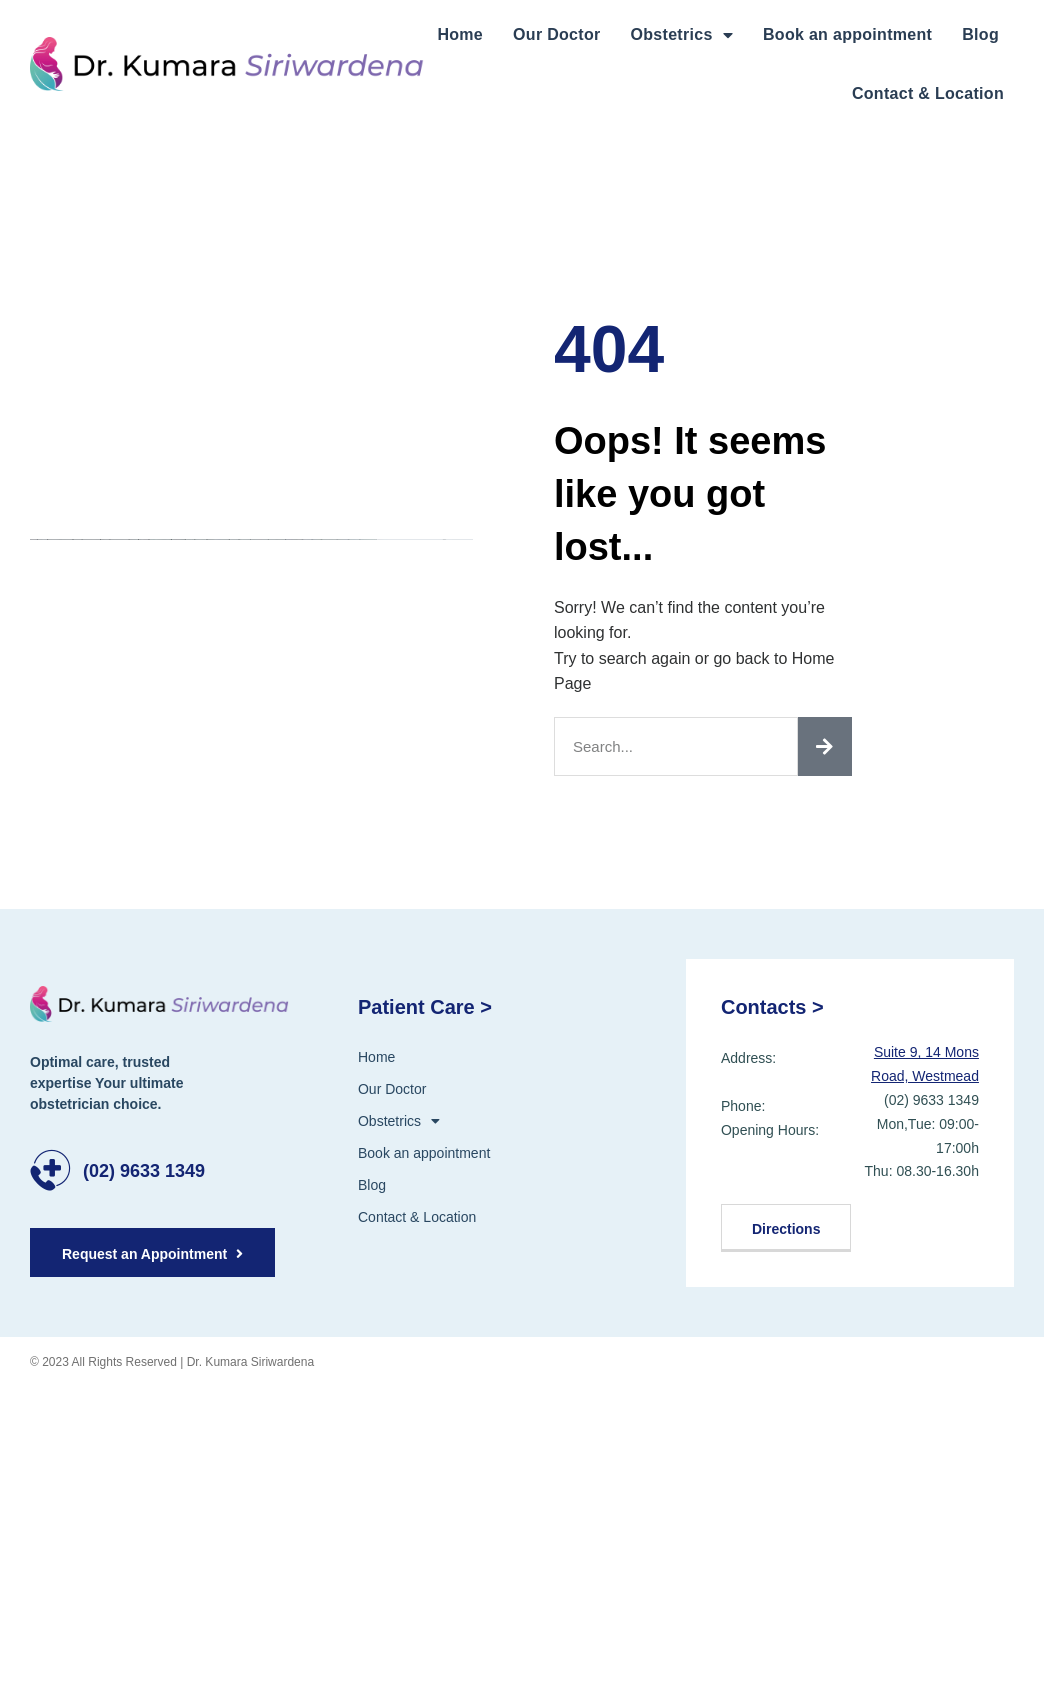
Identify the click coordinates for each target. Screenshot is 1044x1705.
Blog (980, 34)
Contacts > (772, 1007)
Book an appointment (847, 34)
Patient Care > (425, 1007)
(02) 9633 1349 (144, 1171)
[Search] (825, 746)
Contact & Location (928, 93)
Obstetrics (682, 35)
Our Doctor (556, 34)
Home (460, 34)
